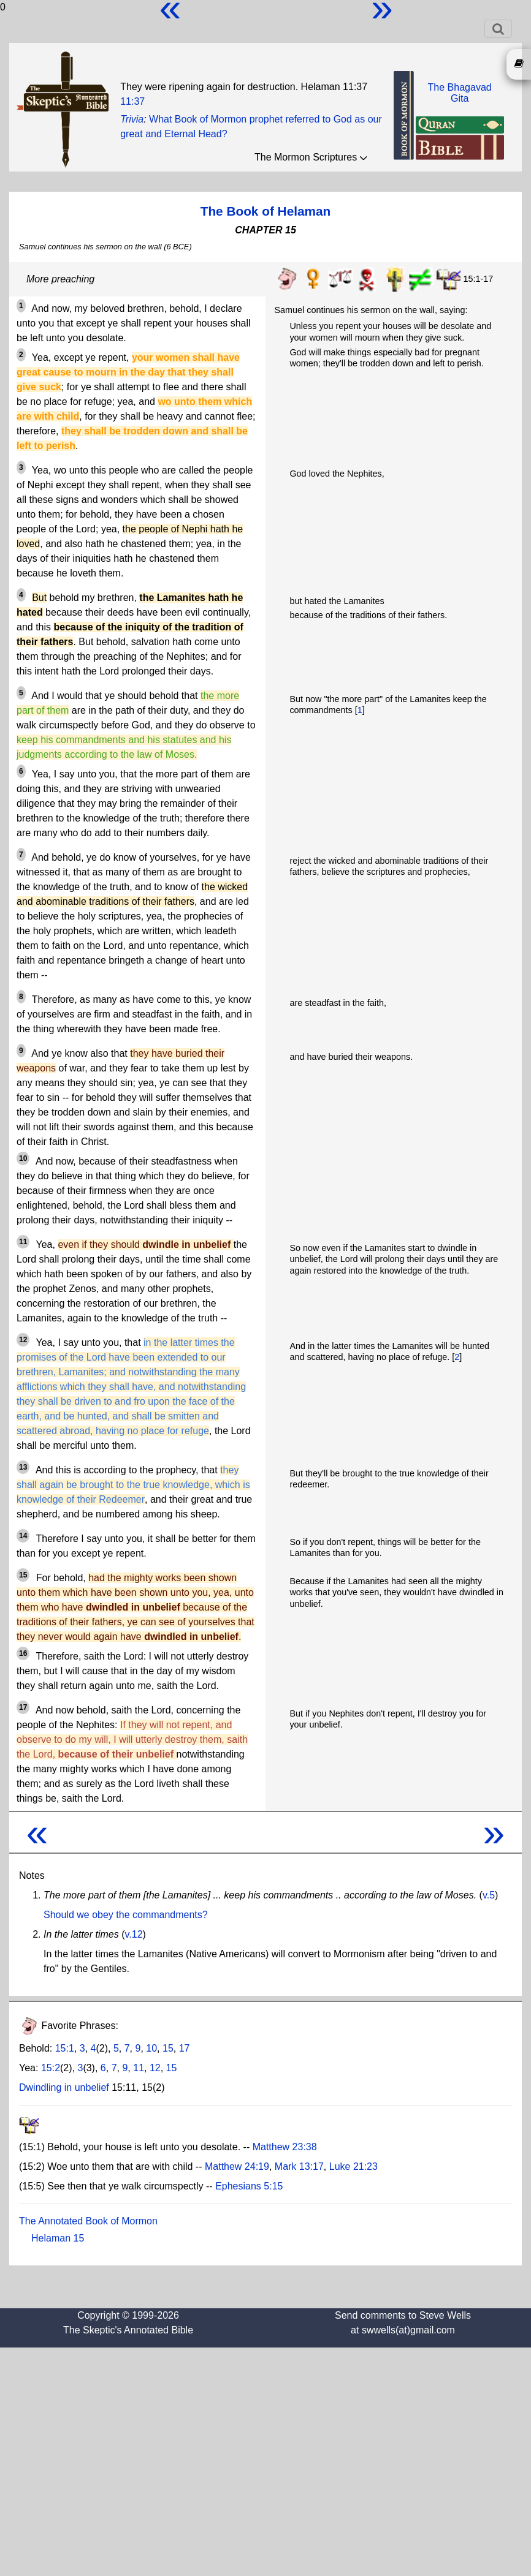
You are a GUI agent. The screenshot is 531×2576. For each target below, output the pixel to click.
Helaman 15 (57, 2238)
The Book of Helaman (266, 211)
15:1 (64, 2048)
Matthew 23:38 (285, 2147)
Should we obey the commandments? (126, 1914)
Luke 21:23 (353, 2166)
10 (151, 2048)
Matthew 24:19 (237, 2166)
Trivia (131, 119)
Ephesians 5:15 (249, 2186)
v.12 (134, 1934)
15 (168, 2048)
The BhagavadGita (460, 93)
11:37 (132, 101)
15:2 (50, 2068)
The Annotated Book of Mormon (88, 2221)
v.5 (489, 1895)
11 (138, 2068)
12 (155, 2068)
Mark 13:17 (299, 2166)
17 (184, 2048)
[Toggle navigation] (498, 29)
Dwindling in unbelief (64, 2087)
